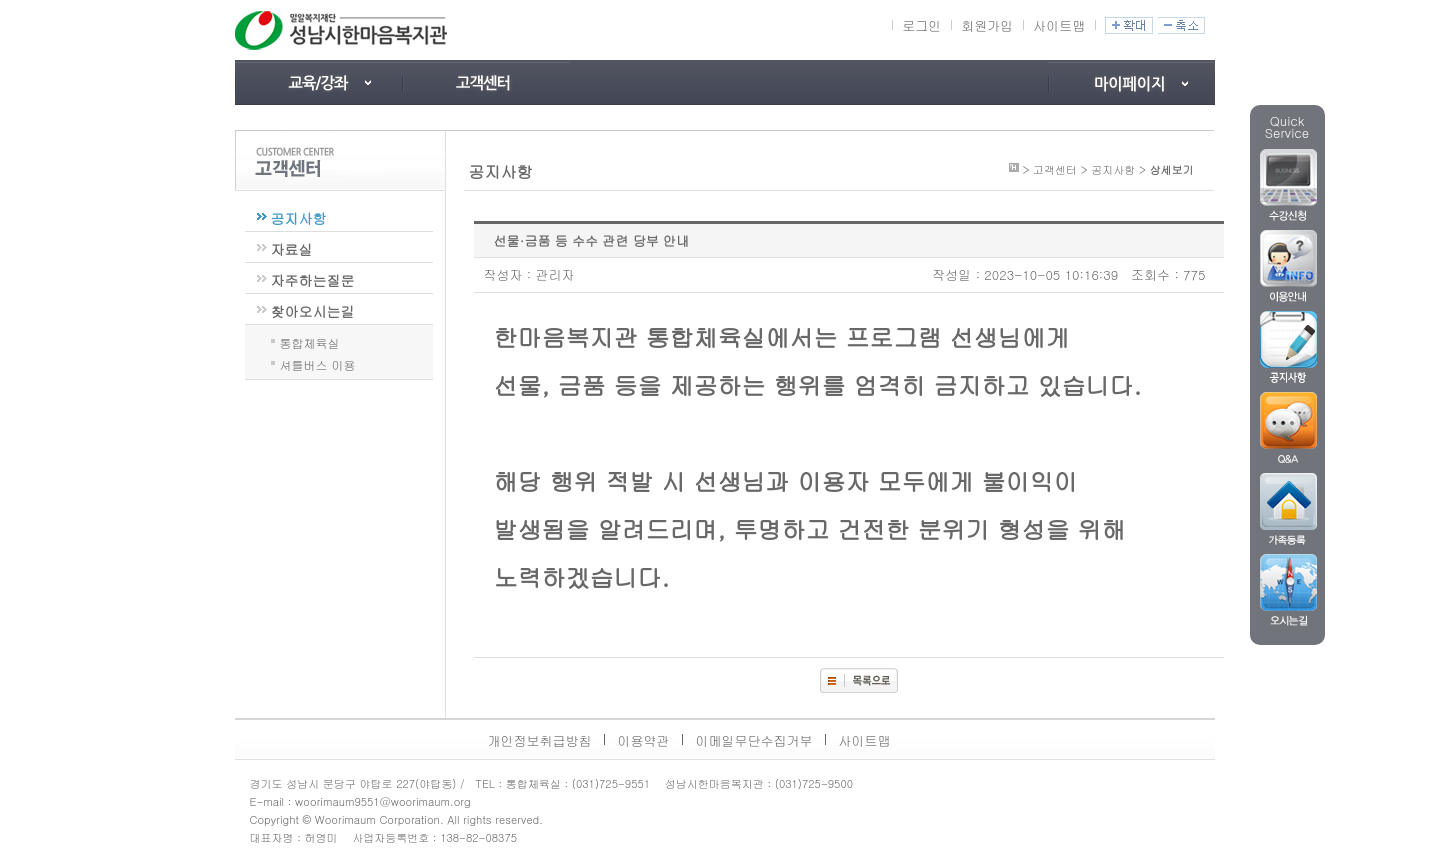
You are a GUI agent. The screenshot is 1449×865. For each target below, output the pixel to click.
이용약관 (644, 740)
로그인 (921, 25)
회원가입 (987, 25)
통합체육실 (310, 341)
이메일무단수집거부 (754, 740)
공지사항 (299, 218)
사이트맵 (1059, 25)
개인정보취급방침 (540, 740)
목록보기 (859, 680)
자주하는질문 (313, 280)
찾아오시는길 (313, 311)
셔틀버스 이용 (318, 363)
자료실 (292, 249)
